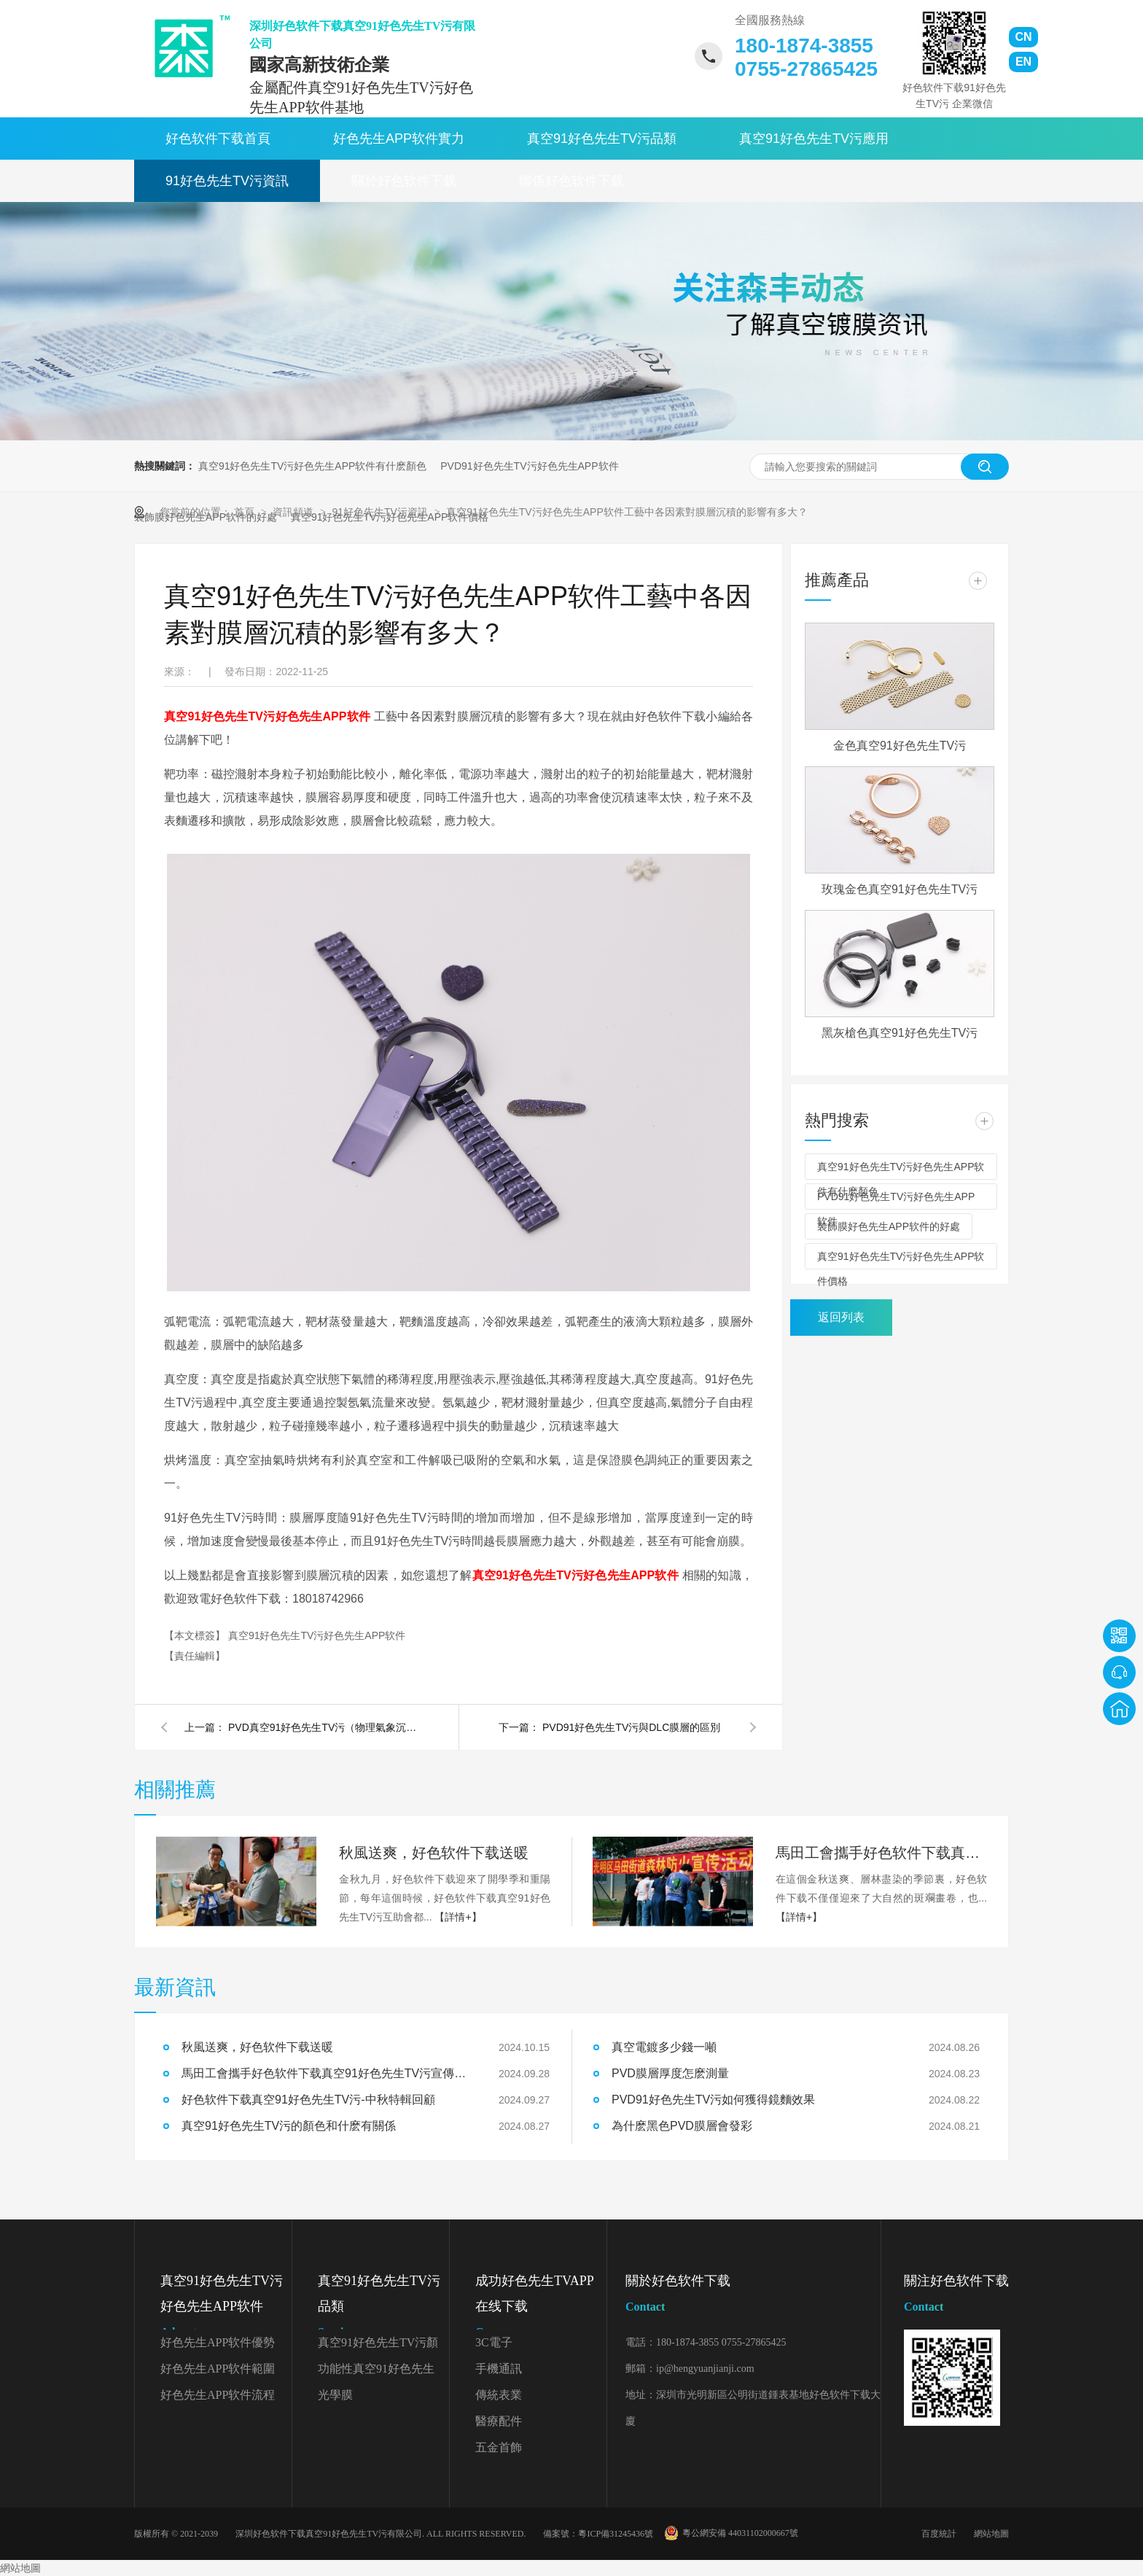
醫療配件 (498, 2421)
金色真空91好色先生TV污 (899, 745)
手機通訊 (498, 2368)
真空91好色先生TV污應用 (814, 138)
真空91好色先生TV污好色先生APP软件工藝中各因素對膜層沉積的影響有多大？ (626, 512)
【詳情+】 (457, 1917)
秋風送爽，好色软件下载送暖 (257, 2047)
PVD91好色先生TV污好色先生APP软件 (529, 466)
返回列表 (841, 1317)
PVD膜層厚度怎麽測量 (670, 2073)
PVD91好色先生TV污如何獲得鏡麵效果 (713, 2099)
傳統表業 (498, 2395)
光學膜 (335, 2395)
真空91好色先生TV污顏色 (378, 2346)
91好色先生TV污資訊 (227, 181)
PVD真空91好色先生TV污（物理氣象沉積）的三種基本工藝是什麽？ (323, 1727)
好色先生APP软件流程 (217, 2395)
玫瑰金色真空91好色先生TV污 (900, 889)
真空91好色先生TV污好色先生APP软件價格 (900, 1259)
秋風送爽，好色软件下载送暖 (433, 1853)
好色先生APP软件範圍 (217, 2368)
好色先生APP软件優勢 (217, 2342)
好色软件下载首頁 (217, 138)
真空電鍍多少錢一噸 (664, 2047)
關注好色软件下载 (956, 2296)
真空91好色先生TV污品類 (601, 138)
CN (1023, 37)
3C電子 (493, 2342)
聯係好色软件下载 (571, 181)
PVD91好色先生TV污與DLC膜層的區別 (631, 1727)
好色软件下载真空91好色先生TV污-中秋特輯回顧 (308, 2099)
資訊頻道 (294, 512)
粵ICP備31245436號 (615, 2534)
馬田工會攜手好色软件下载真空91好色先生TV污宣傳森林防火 (881, 1853)
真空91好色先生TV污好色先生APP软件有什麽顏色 (312, 466)
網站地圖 (991, 2534)
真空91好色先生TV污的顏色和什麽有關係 (289, 2126)
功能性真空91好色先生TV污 (376, 2372)
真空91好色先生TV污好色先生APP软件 (316, 1635)
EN (1023, 61)
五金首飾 (498, 2447)
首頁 (245, 512)
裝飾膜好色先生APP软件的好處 (888, 1226)
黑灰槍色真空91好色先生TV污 (900, 1033)
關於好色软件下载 (403, 181)
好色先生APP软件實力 (398, 138)
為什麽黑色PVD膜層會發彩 (682, 2126)
